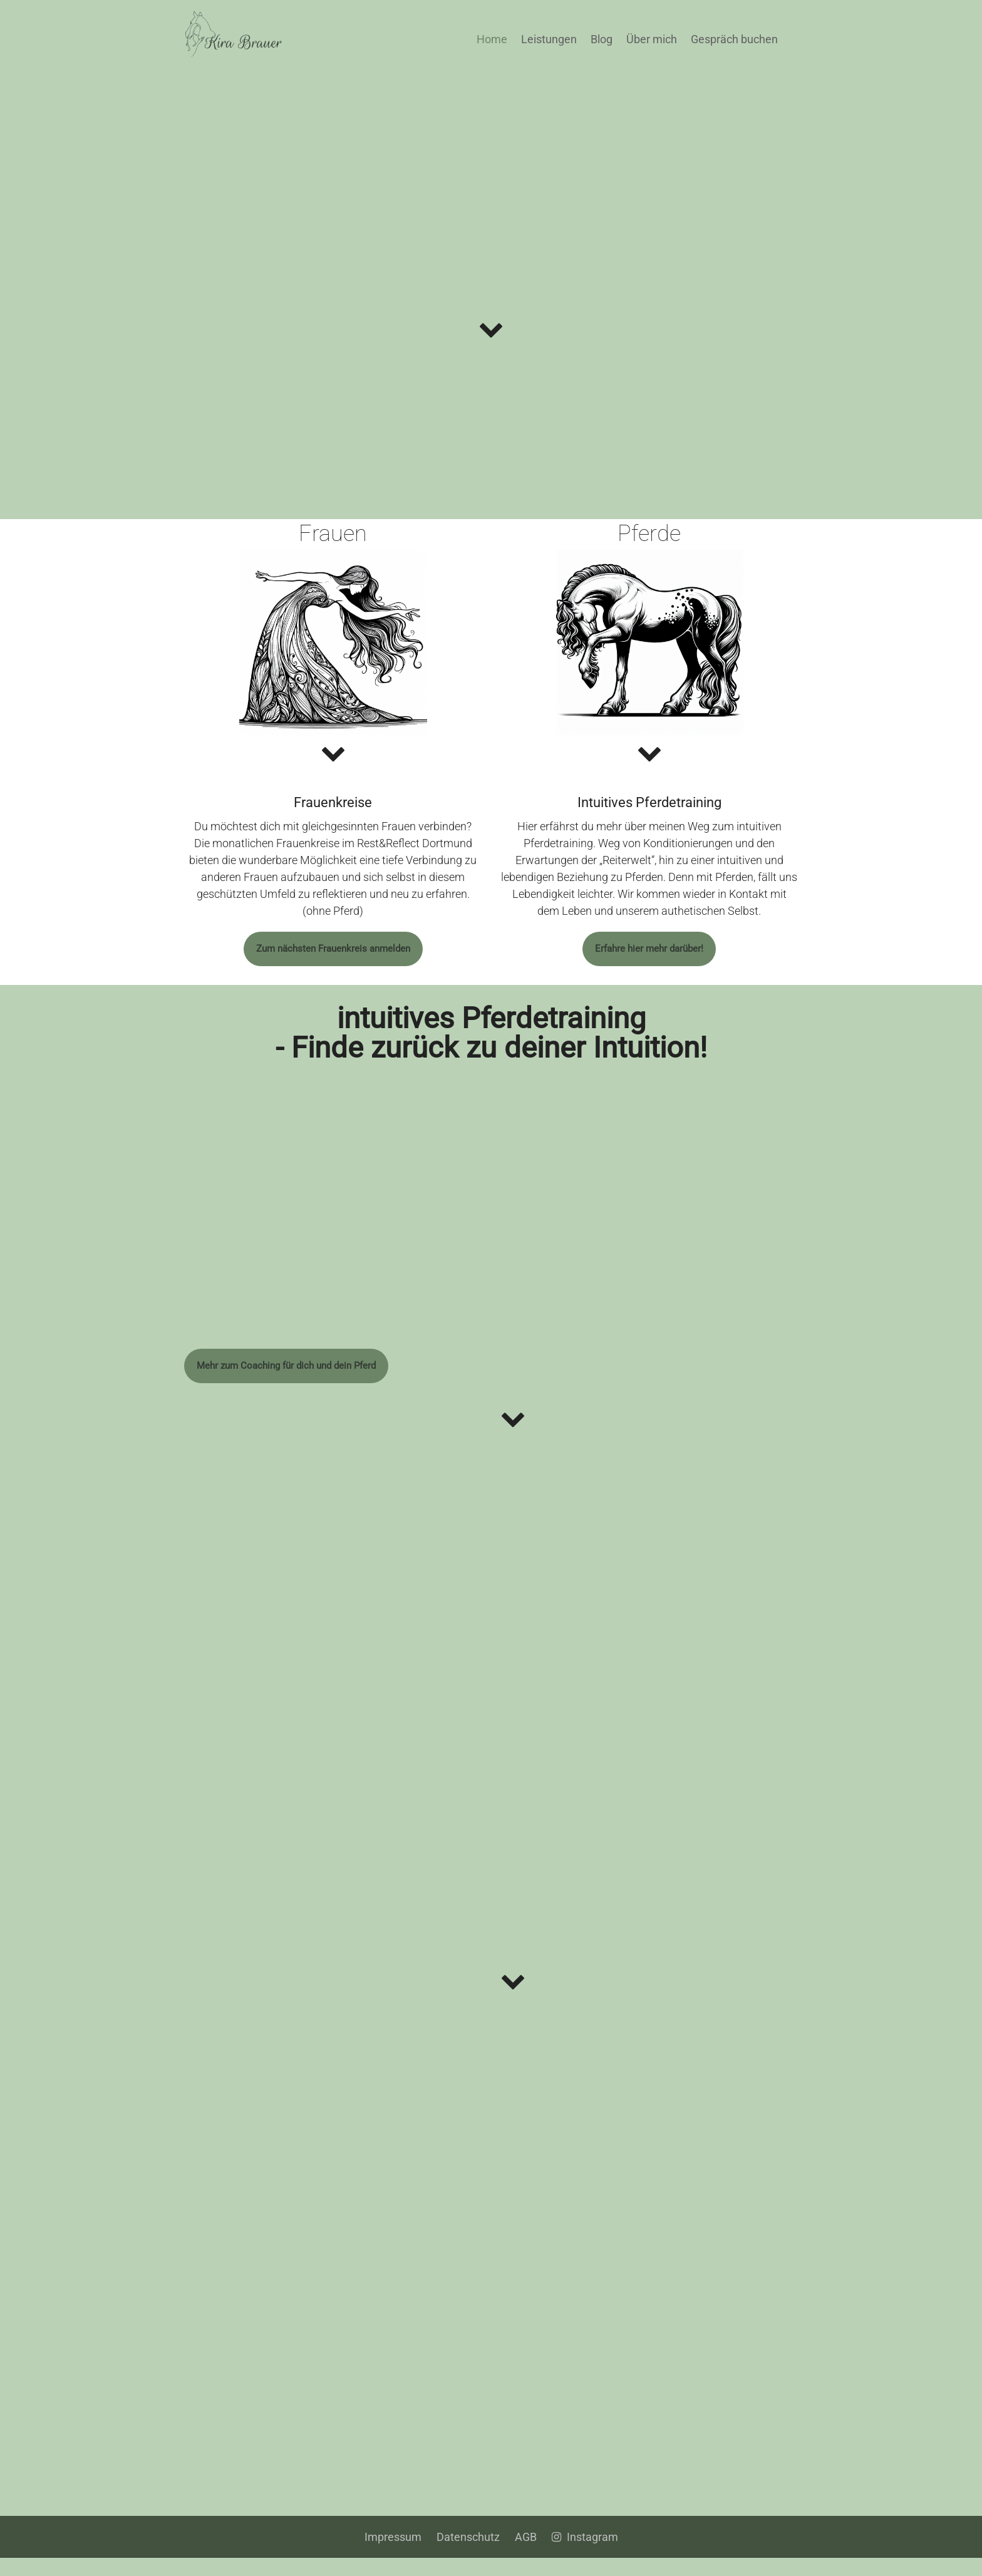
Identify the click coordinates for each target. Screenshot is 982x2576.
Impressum (392, 2555)
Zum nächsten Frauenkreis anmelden (333, 955)
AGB (526, 2555)
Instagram (585, 2555)
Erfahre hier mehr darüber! (649, 955)
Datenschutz (468, 2555)
